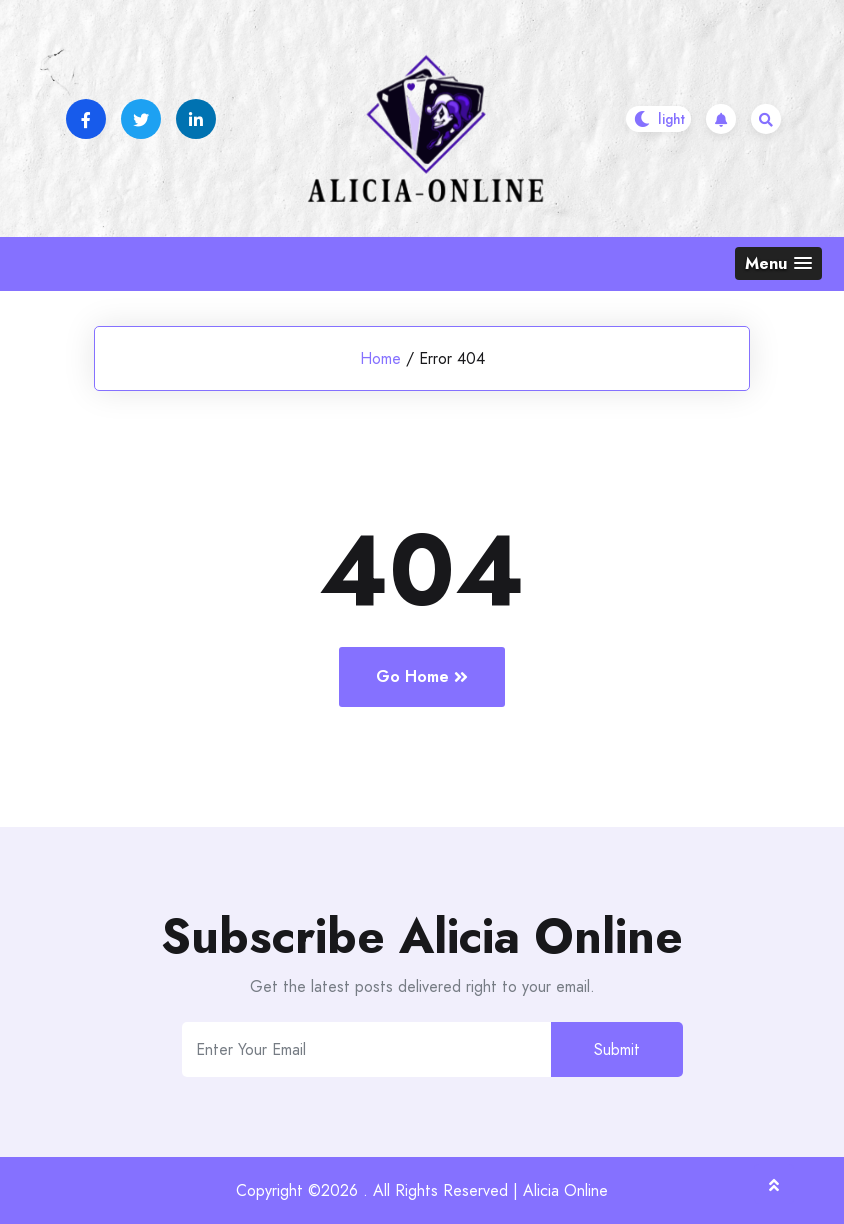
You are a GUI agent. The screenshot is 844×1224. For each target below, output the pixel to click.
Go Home (422, 676)
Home (380, 358)
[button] (778, 263)
